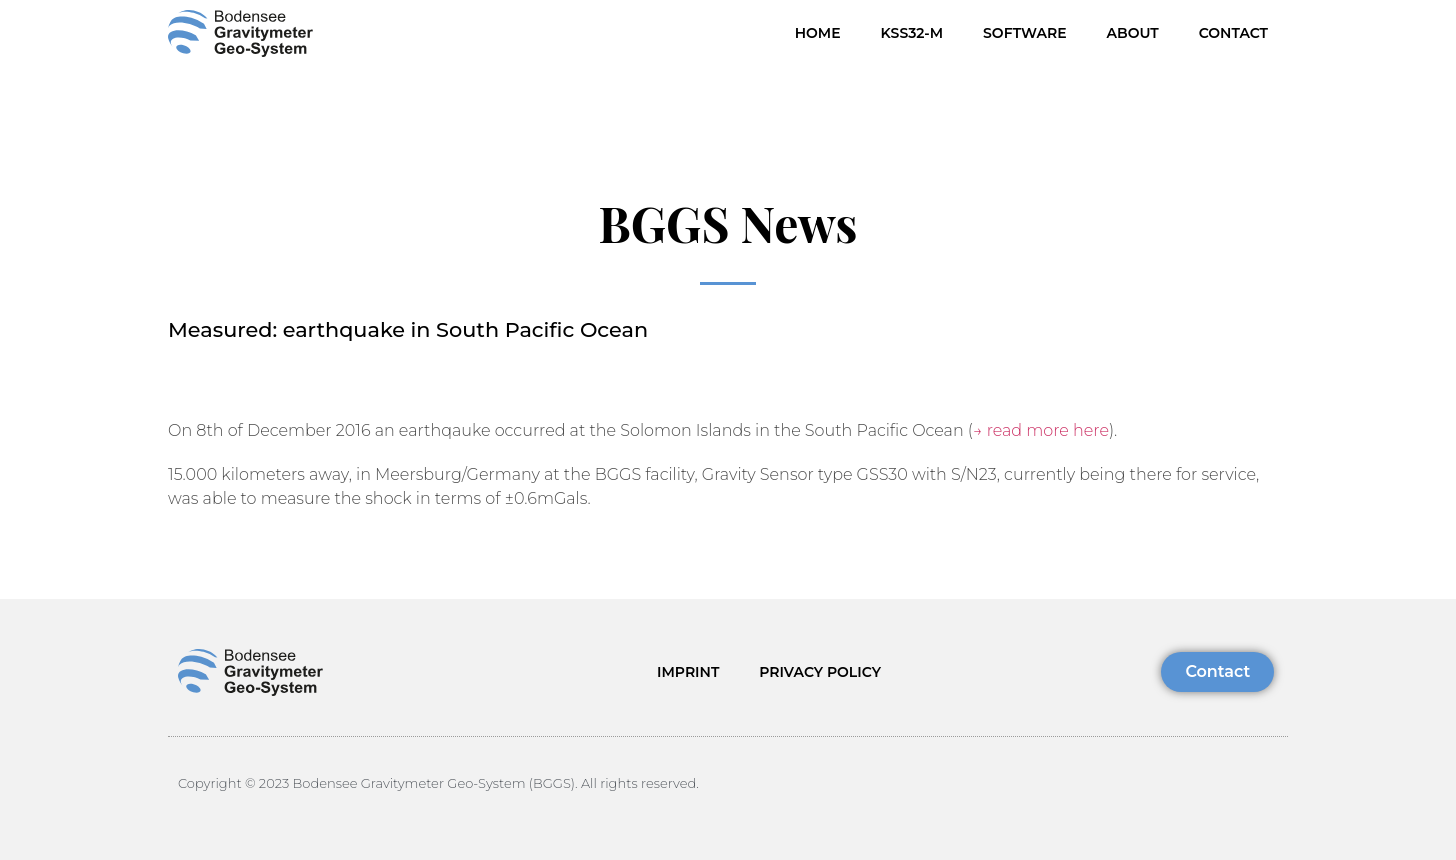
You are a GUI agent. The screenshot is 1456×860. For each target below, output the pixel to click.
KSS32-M (912, 33)
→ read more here (1041, 430)
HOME (818, 33)
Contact (1233, 33)
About (1133, 33)
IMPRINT (688, 672)
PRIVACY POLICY (820, 672)
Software (1024, 33)
